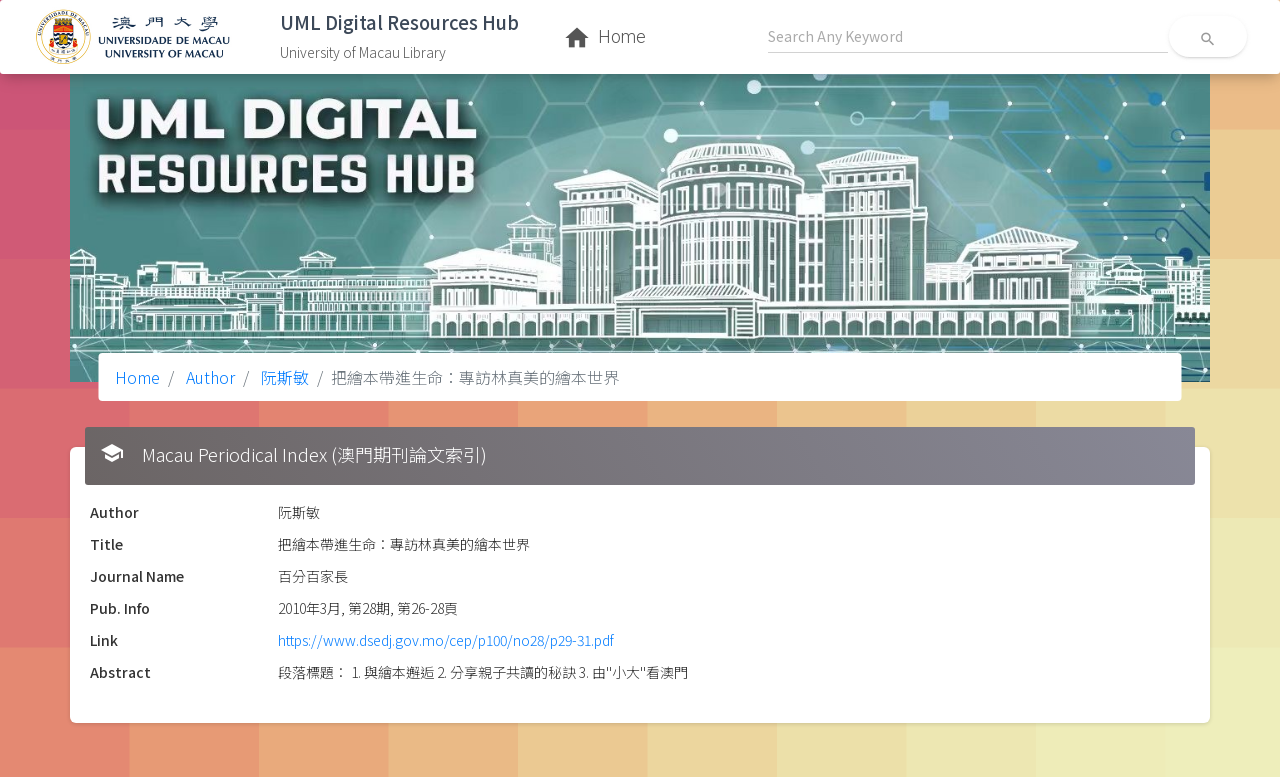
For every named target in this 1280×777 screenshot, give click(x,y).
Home (137, 377)
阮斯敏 (283, 377)
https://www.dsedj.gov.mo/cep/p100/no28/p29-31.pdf (446, 640)
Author (208, 377)
